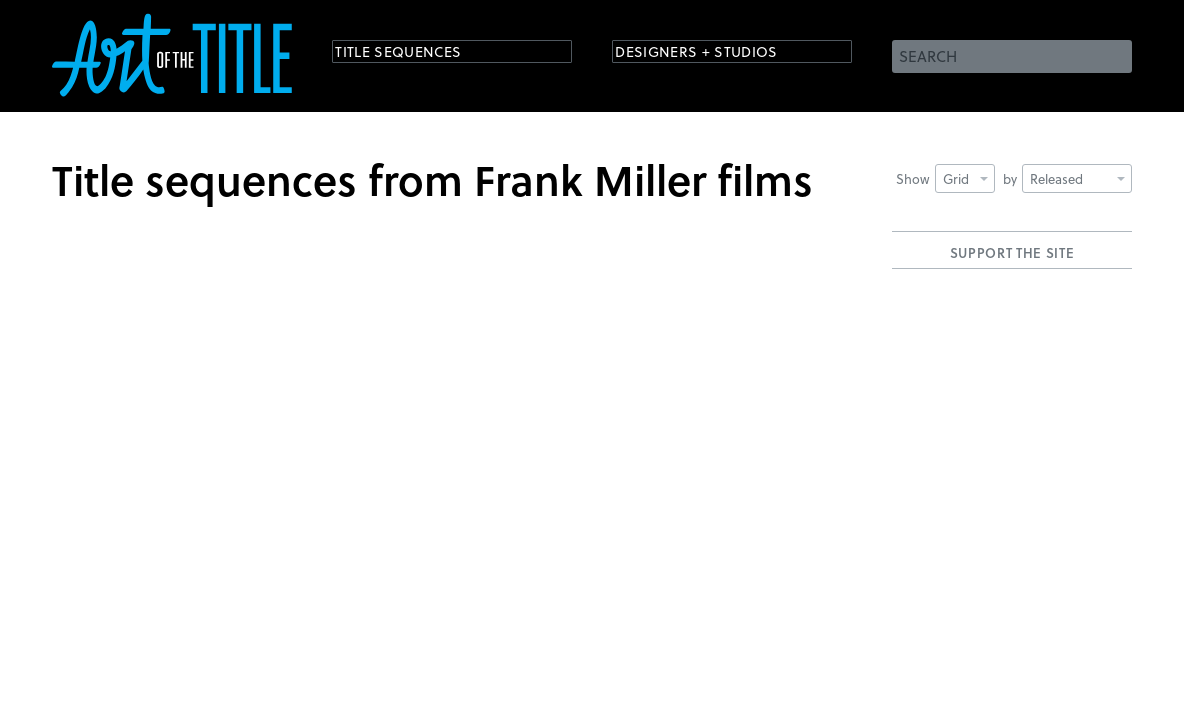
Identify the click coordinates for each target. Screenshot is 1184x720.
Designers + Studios (718, 54)
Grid (965, 178)
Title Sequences (416, 54)
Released (1077, 178)
